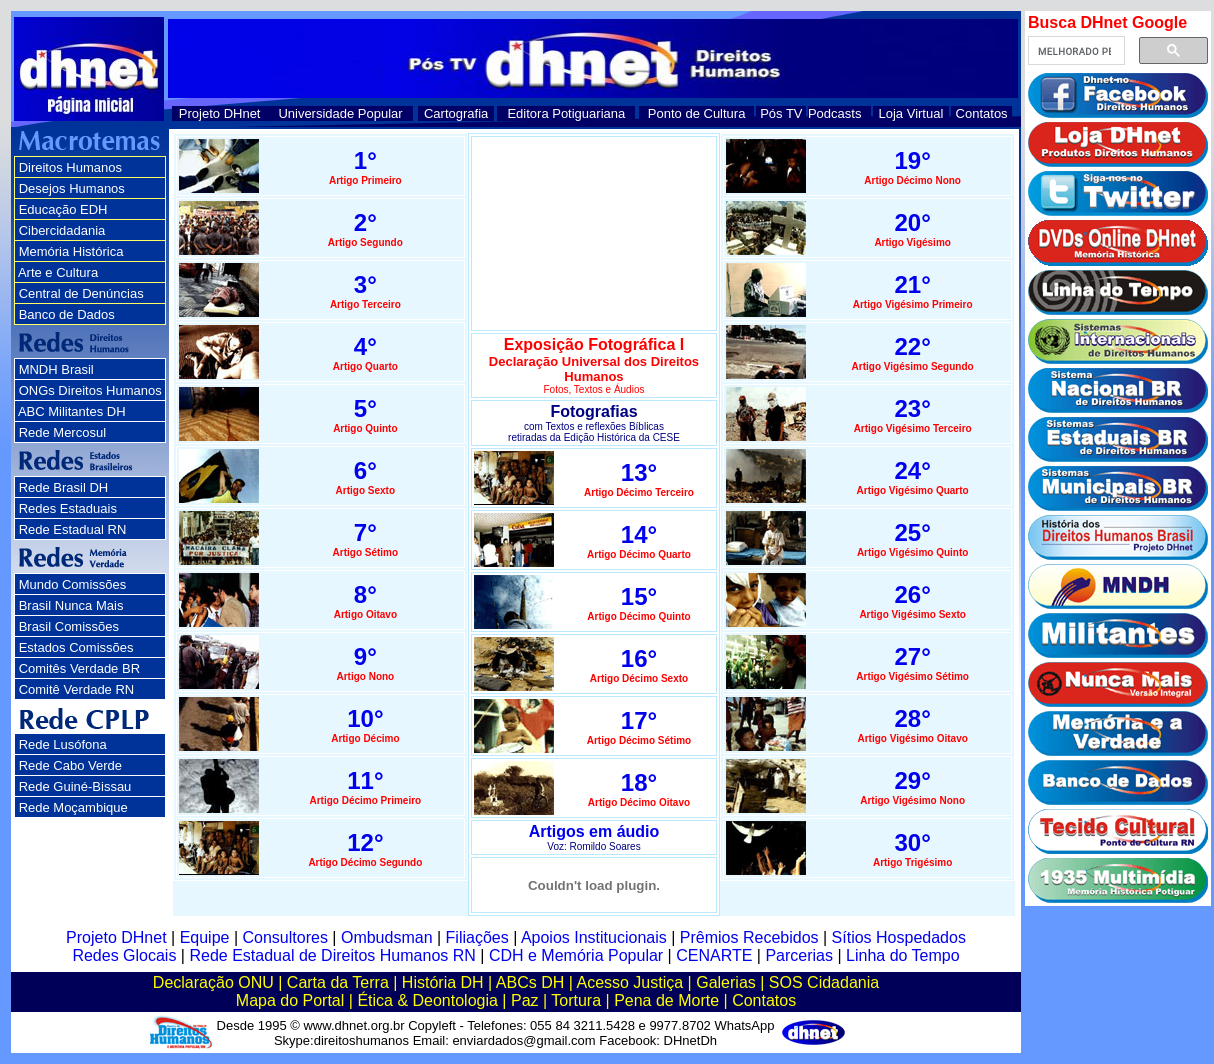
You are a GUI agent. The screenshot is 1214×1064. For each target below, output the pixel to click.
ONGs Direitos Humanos (90, 390)
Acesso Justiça (629, 982)
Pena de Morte (666, 1000)
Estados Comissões (76, 647)
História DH (443, 982)
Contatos (982, 113)
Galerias (726, 982)
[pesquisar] (1074, 51)
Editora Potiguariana (566, 113)
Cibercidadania (62, 230)
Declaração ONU (213, 982)
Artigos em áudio (594, 831)
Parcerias (799, 955)
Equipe (205, 937)
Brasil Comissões (69, 626)
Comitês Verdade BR (79, 668)
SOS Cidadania (824, 982)
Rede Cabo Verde (70, 765)
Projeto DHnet (220, 113)
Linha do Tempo (903, 955)
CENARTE (714, 955)
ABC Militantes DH (72, 411)
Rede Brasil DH (64, 487)
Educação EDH (63, 209)
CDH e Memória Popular (576, 955)
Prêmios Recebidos (749, 937)
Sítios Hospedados (899, 937)
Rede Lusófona (63, 744)
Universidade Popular (340, 113)
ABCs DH (530, 982)
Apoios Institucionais (594, 937)
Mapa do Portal (290, 1000)
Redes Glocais (124, 955)
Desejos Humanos (72, 188)
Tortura (576, 1000)
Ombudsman (387, 937)
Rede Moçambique (73, 807)
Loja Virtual (911, 113)
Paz (525, 1000)
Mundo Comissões (73, 584)
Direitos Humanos (70, 167)
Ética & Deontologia (427, 1000)
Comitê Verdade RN (77, 689)
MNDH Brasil (56, 369)
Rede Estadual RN (73, 529)
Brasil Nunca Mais (71, 605)
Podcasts (834, 113)
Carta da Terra (338, 982)
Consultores (285, 937)
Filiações (477, 937)
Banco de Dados (67, 314)
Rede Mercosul (62, 432)
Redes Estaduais (68, 508)
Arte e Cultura (58, 272)
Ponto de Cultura (697, 113)
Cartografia (456, 113)
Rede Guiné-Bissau (75, 786)
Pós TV (781, 113)
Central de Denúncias (81, 293)
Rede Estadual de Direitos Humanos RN (332, 955)
